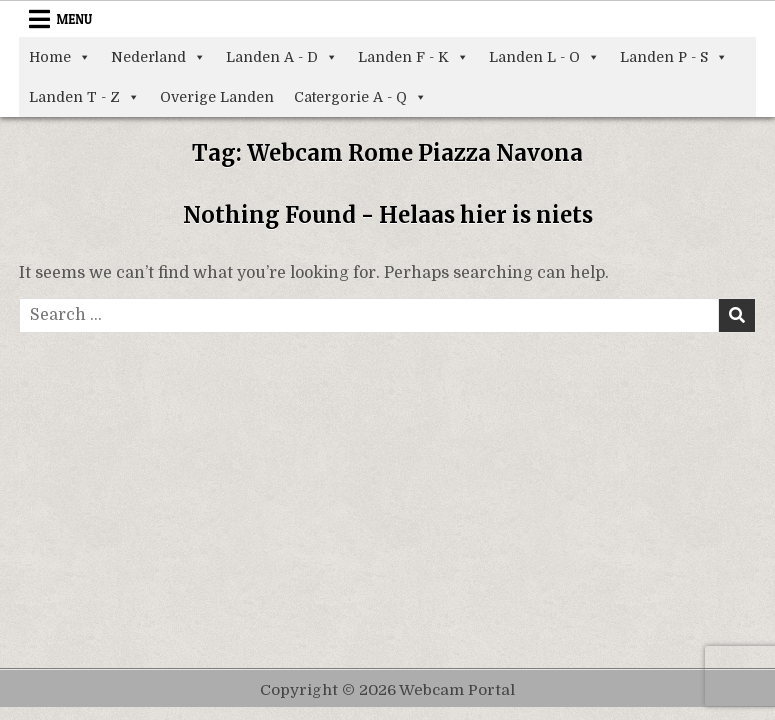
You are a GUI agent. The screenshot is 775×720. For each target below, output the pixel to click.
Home (60, 57)
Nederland (158, 57)
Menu (74, 19)
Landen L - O (544, 57)
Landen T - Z (84, 97)
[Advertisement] (388, 483)
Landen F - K (413, 57)
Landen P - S (674, 57)
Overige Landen (217, 97)
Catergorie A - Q (360, 97)
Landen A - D (282, 57)
